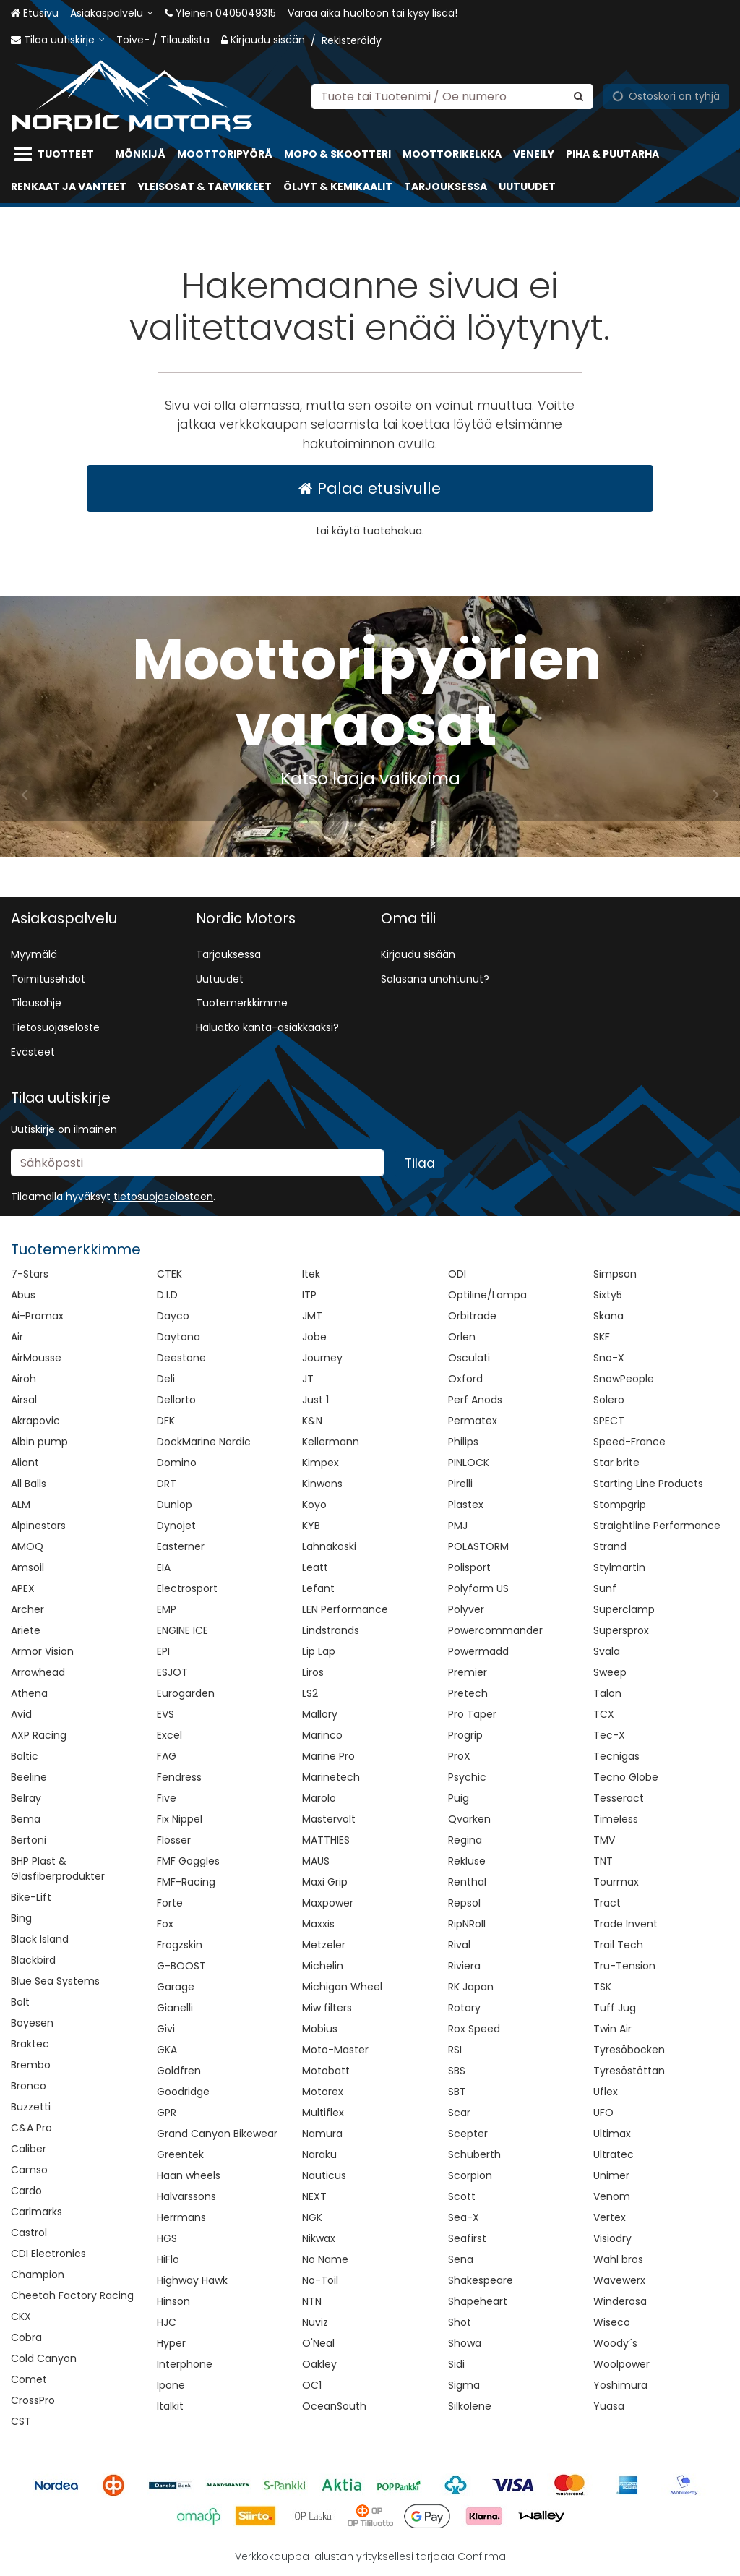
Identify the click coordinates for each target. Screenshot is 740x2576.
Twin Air (612, 2028)
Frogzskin (179, 1945)
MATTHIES (326, 1840)
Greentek (180, 2154)
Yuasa (608, 2406)
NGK (312, 2217)
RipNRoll (467, 1924)
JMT (312, 1316)
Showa (464, 2343)
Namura (322, 2133)
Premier (467, 1672)
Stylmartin (619, 1567)
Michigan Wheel (342, 1987)
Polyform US (478, 1588)
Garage (175, 1987)
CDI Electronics (48, 2253)
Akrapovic (35, 1420)
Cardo (26, 2190)
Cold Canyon (44, 2358)
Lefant (318, 1588)
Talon (607, 1693)
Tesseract (618, 1798)
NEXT (314, 2196)
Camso (29, 2169)
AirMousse (36, 1358)
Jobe (314, 1337)
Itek (311, 1274)
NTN (312, 2301)
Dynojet (176, 1525)
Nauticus (324, 2175)
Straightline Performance (656, 1525)
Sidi (456, 2364)
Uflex (605, 2091)
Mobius (319, 2028)
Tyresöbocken (629, 2049)
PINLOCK (468, 1462)
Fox (165, 1924)
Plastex (465, 1504)
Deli (166, 1379)
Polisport (469, 1567)
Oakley (319, 2364)
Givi (166, 2028)
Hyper (171, 2343)
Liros (313, 1672)
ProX (459, 1756)
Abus (23, 1295)
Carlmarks (36, 2211)
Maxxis (318, 1924)
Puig (458, 1798)
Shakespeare (480, 2280)
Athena (29, 1693)
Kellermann (330, 1441)
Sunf (604, 1588)
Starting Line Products (648, 1483)
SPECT (608, 1420)
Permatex (472, 1420)
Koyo (314, 1504)
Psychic (467, 1777)
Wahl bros (618, 2259)
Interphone (184, 2364)
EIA (164, 1567)
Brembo (31, 2065)
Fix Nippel (179, 1819)
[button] (163, 1196)
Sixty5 (607, 1295)
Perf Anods (475, 1399)
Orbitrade (472, 1316)
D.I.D (167, 1295)
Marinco (322, 1735)
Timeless (615, 1819)
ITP (309, 1295)
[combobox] (452, 95)
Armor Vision (42, 1651)
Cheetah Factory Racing (72, 2295)
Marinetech (331, 1777)
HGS (167, 2238)
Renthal (467, 1882)
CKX (21, 2316)
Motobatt (326, 2070)
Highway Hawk (192, 2280)
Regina (465, 1840)
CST (21, 2421)
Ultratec (613, 2154)
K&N (312, 1420)
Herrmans (181, 2217)
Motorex (322, 2091)
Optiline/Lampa (487, 1295)
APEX (23, 1588)
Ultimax (612, 2133)
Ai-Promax (37, 1316)
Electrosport (187, 1588)
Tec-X (609, 1735)
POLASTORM (478, 1546)
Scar (459, 2112)
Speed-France (629, 1441)
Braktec (30, 2044)
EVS (165, 1714)
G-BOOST (181, 1966)
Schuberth (474, 2154)
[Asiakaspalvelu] (111, 13)
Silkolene (469, 2406)
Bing (21, 1918)
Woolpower (621, 2364)
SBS (456, 2070)
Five (166, 1798)
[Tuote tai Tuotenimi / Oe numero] (452, 95)
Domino (177, 1462)
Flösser (174, 1840)
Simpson (615, 1274)
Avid (21, 1714)
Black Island (40, 1939)
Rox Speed (474, 2028)
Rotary (464, 2008)
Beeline (29, 1777)
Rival (459, 1945)
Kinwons (322, 1483)
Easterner (181, 1546)
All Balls (28, 1483)
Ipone (171, 2385)
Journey (322, 1358)
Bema (25, 1819)
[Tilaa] (419, 1163)
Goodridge (183, 2091)
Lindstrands (330, 1630)
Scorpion (470, 2175)
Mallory (319, 1714)
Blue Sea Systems (55, 1981)
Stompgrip (619, 1504)
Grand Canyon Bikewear (217, 2133)
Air (17, 1337)
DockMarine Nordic (204, 1441)
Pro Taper (472, 1714)
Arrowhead (38, 1672)
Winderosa (620, 2301)
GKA (167, 2049)
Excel (169, 1735)
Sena (460, 2259)
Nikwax (318, 2238)
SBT (457, 2091)
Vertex (609, 2217)
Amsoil (27, 1567)
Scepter (468, 2133)
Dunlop (174, 1504)
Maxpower (327, 1903)
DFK (166, 1420)
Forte (170, 1903)
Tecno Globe (625, 1777)
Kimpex (320, 1462)
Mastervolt (329, 1819)
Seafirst (467, 2238)
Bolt (20, 2002)
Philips (463, 1441)
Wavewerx (619, 2280)
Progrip (465, 1735)
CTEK (169, 1274)
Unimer (611, 2175)
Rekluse (467, 1861)
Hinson (173, 2301)
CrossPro (33, 2400)
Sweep (610, 1672)
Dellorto (176, 1399)
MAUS (316, 1861)
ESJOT (172, 1672)
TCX (603, 1714)
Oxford (465, 1379)
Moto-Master (335, 2049)
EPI (163, 1651)
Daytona (178, 1337)
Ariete (25, 1630)
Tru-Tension (624, 1966)
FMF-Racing (186, 1882)
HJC (166, 2322)
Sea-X (463, 2217)
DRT (166, 1483)
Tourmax (616, 1882)
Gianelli (175, 2008)
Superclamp (624, 1609)
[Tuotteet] (57, 154)
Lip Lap (318, 1651)
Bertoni (28, 1840)
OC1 (312, 2385)
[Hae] (578, 95)
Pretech (468, 1693)
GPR (166, 2112)
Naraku (319, 2154)
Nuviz (315, 2322)
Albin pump (39, 1441)
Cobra (26, 2337)
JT (308, 1379)
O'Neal (318, 2343)
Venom (611, 2196)
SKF (601, 1337)
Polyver (466, 1609)
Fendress (179, 1777)
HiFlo (168, 2259)
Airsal (24, 1399)
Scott (462, 2196)
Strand (610, 1546)
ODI (457, 1274)
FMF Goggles (188, 1861)
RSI (455, 2049)
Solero (608, 1399)
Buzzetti (31, 2107)
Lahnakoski (329, 1546)
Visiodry (612, 2238)
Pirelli (460, 1483)
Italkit (170, 2406)
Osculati (469, 1358)
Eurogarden (186, 1693)
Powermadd (478, 1651)
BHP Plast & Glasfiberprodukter (58, 1868)
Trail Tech (618, 1945)
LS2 (310, 1693)
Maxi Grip (325, 1882)
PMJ (458, 1525)
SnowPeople (623, 1379)
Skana (608, 1316)
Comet (29, 2379)
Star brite (616, 1462)
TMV (604, 1840)
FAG (166, 1756)
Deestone (181, 1358)
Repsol (464, 1903)
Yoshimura (620, 2385)
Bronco (28, 2086)
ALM (20, 1504)
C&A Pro (31, 2128)
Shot (459, 2322)
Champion (37, 2274)
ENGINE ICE (182, 1630)
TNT (603, 1861)
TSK (602, 1987)
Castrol (29, 2232)
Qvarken (469, 1819)
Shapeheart (477, 2301)
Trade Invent (625, 1924)
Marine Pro (328, 1756)
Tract (607, 1903)
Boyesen (32, 2023)
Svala (606, 1651)
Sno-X (608, 1358)
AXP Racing (38, 1735)
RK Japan (471, 1987)
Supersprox (621, 1630)
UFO (603, 2112)
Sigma (464, 2385)
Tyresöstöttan (629, 2070)
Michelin (322, 1966)
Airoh (23, 1379)
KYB (311, 1525)
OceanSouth (334, 2406)
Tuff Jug (614, 2008)
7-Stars (29, 1274)
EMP (166, 1609)
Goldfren (179, 2070)
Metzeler (323, 1945)
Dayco (173, 1316)
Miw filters (327, 2008)
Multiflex (323, 2112)
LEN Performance (345, 1609)
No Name (325, 2259)
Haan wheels (188, 2175)
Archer (27, 1609)
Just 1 (315, 1399)
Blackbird (33, 1960)
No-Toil (320, 2280)
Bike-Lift (31, 1897)
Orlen (462, 1337)
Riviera (464, 1966)
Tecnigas (616, 1756)
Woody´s (615, 2343)
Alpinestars (38, 1525)
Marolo (319, 1798)
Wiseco (611, 2322)
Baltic (24, 1756)
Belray (26, 1798)
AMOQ (27, 1546)
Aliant (25, 1462)
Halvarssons (186, 2196)
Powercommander (495, 1630)
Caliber (28, 2148)
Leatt (315, 1567)
